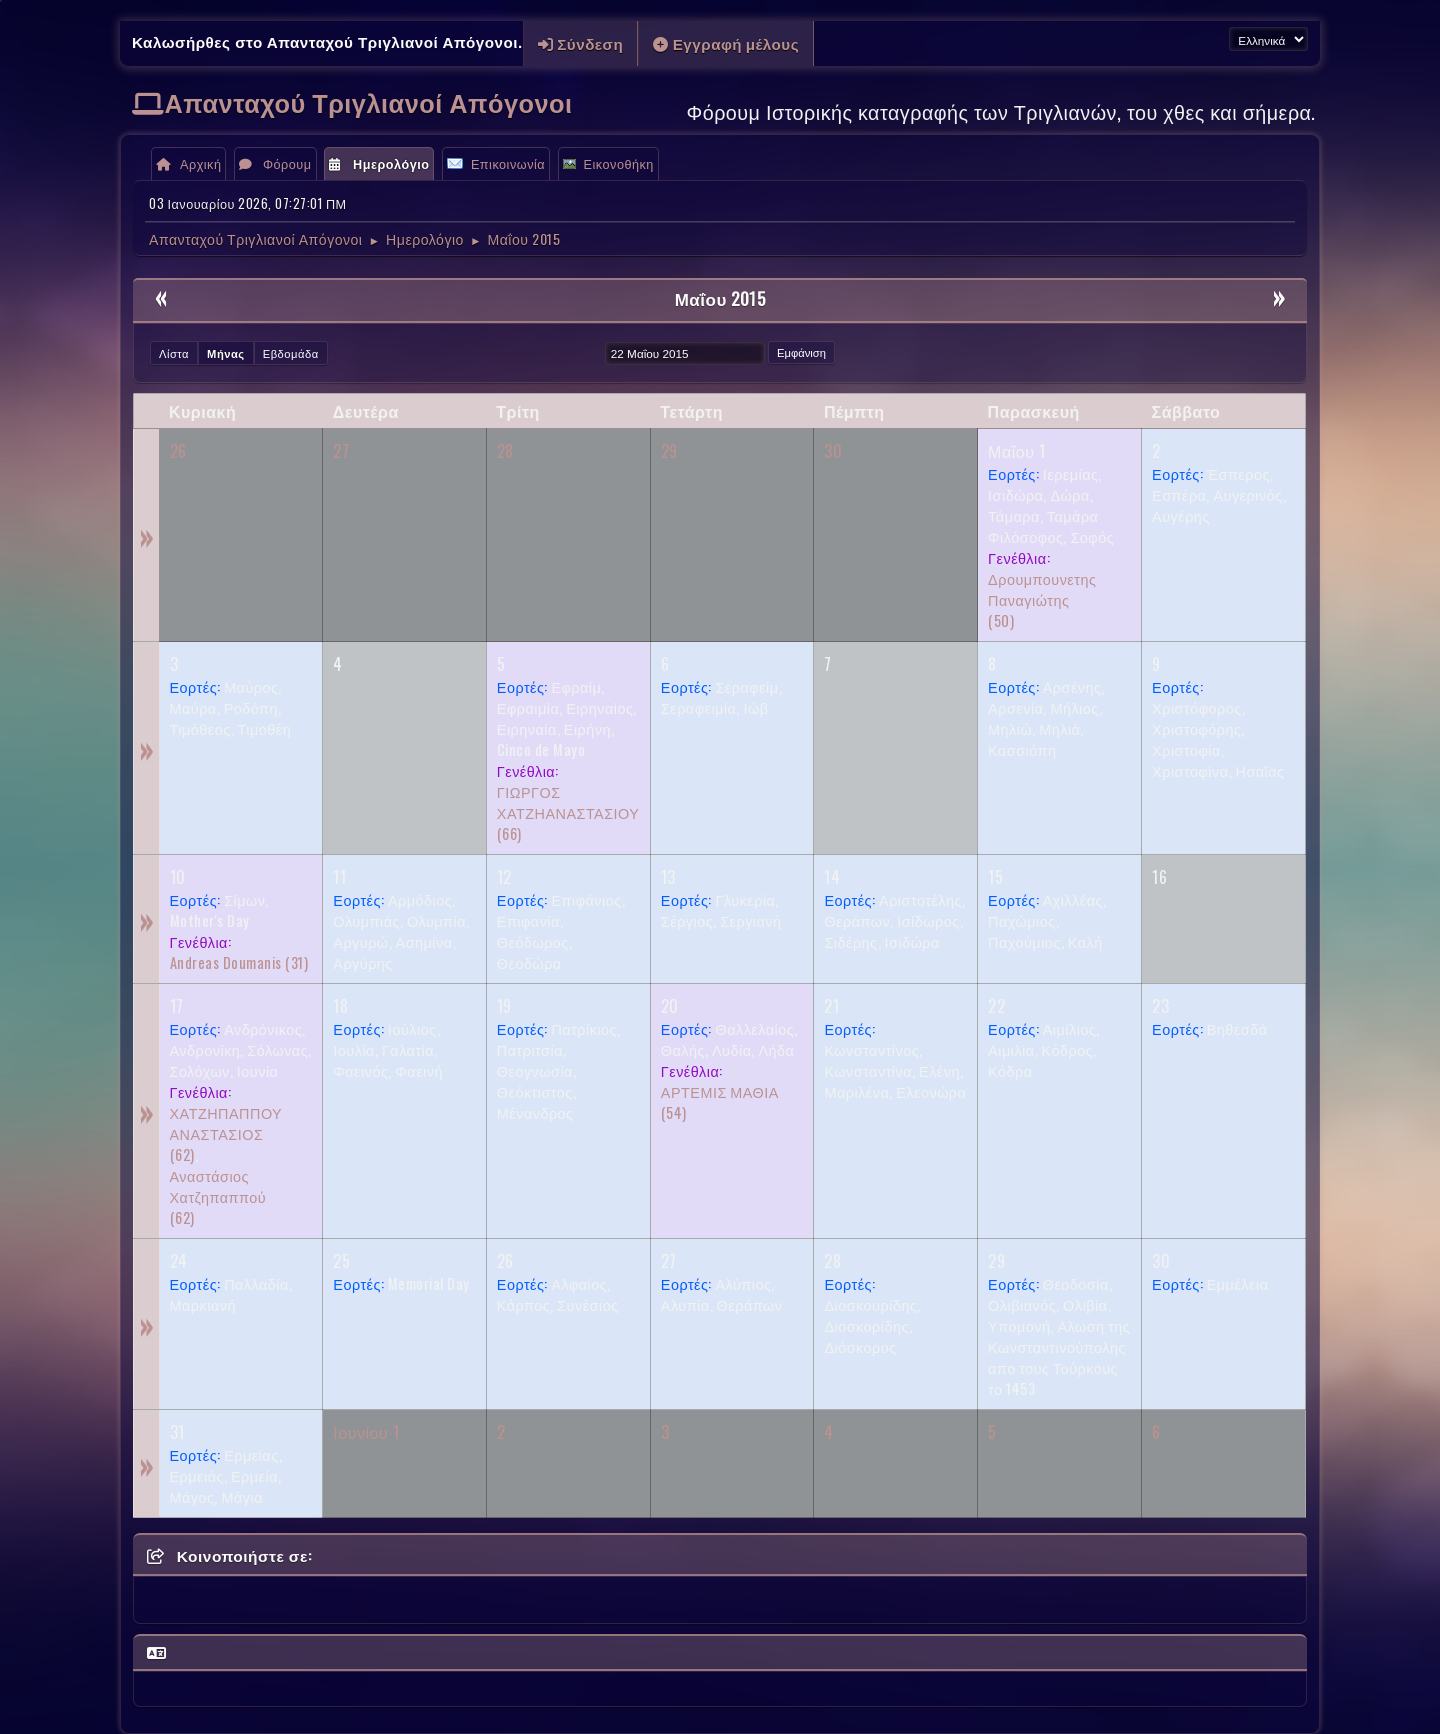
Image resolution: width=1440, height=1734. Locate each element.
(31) (239, 962)
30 (833, 451)
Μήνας (226, 353)
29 (669, 451)
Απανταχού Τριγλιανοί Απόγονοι (369, 101)
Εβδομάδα (291, 353)
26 (178, 451)
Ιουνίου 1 (366, 1432)
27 (341, 451)
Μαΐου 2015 (720, 298)
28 (505, 451)
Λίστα (174, 353)
